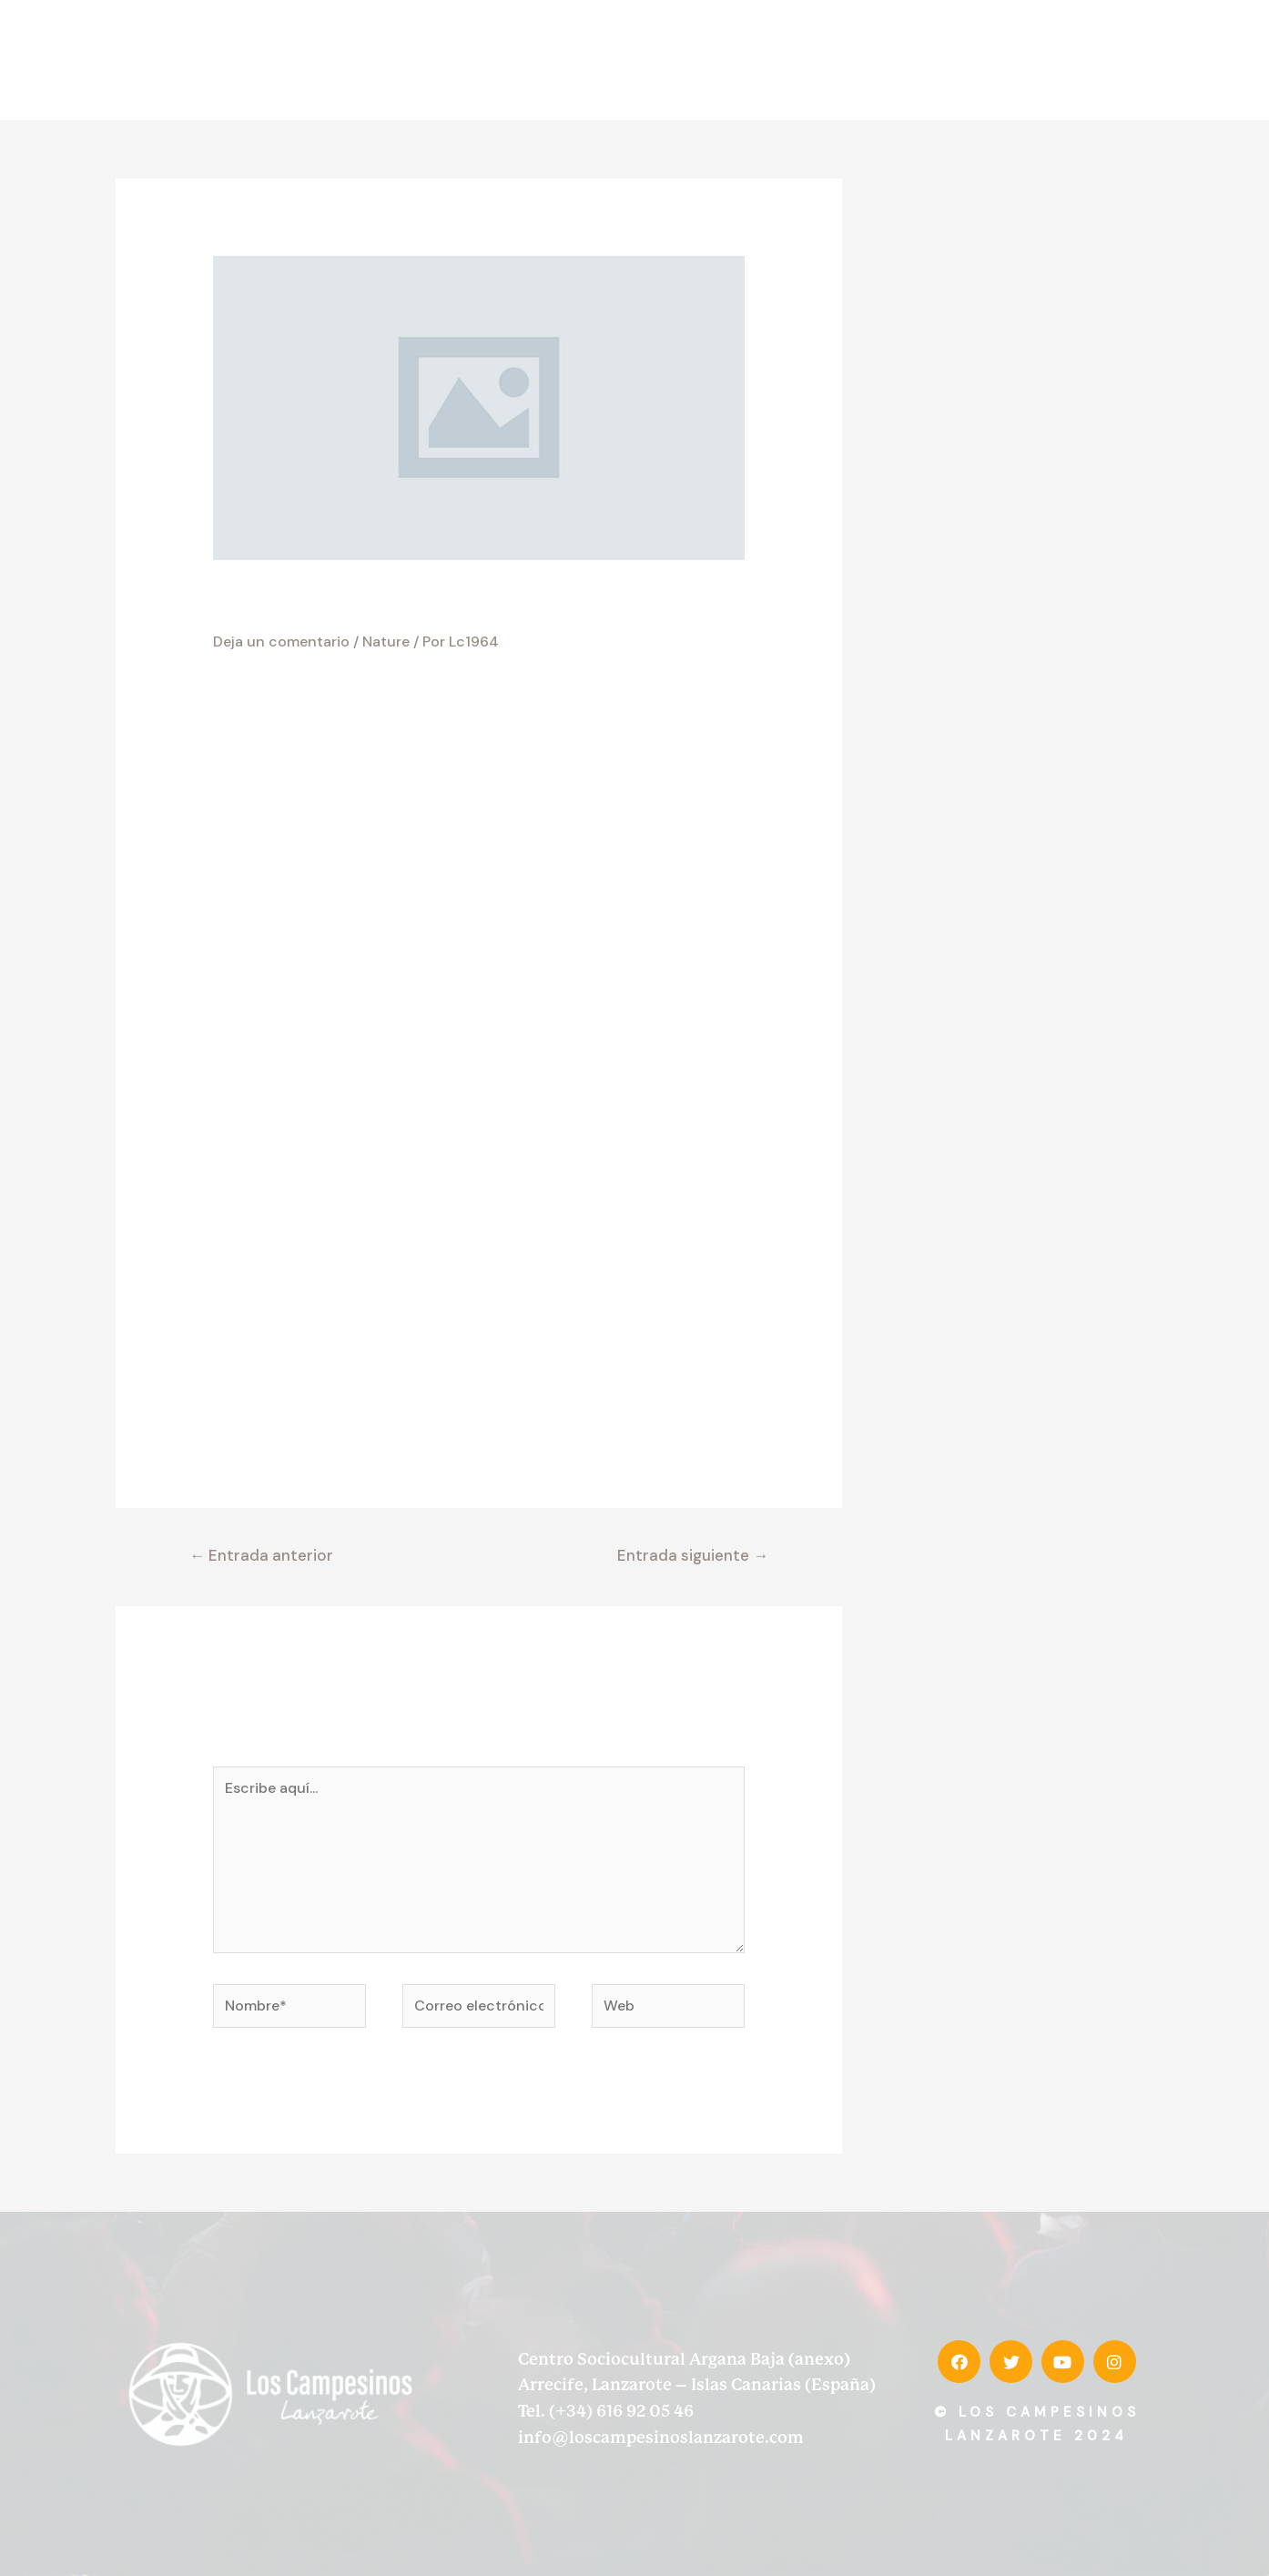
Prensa (1018, 59)
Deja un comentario (281, 641)
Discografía (734, 59)
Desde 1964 (625, 59)
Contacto (1105, 59)
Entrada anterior (261, 1555)
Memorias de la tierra (875, 59)
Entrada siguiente (692, 1555)
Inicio (537, 59)
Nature (386, 641)
